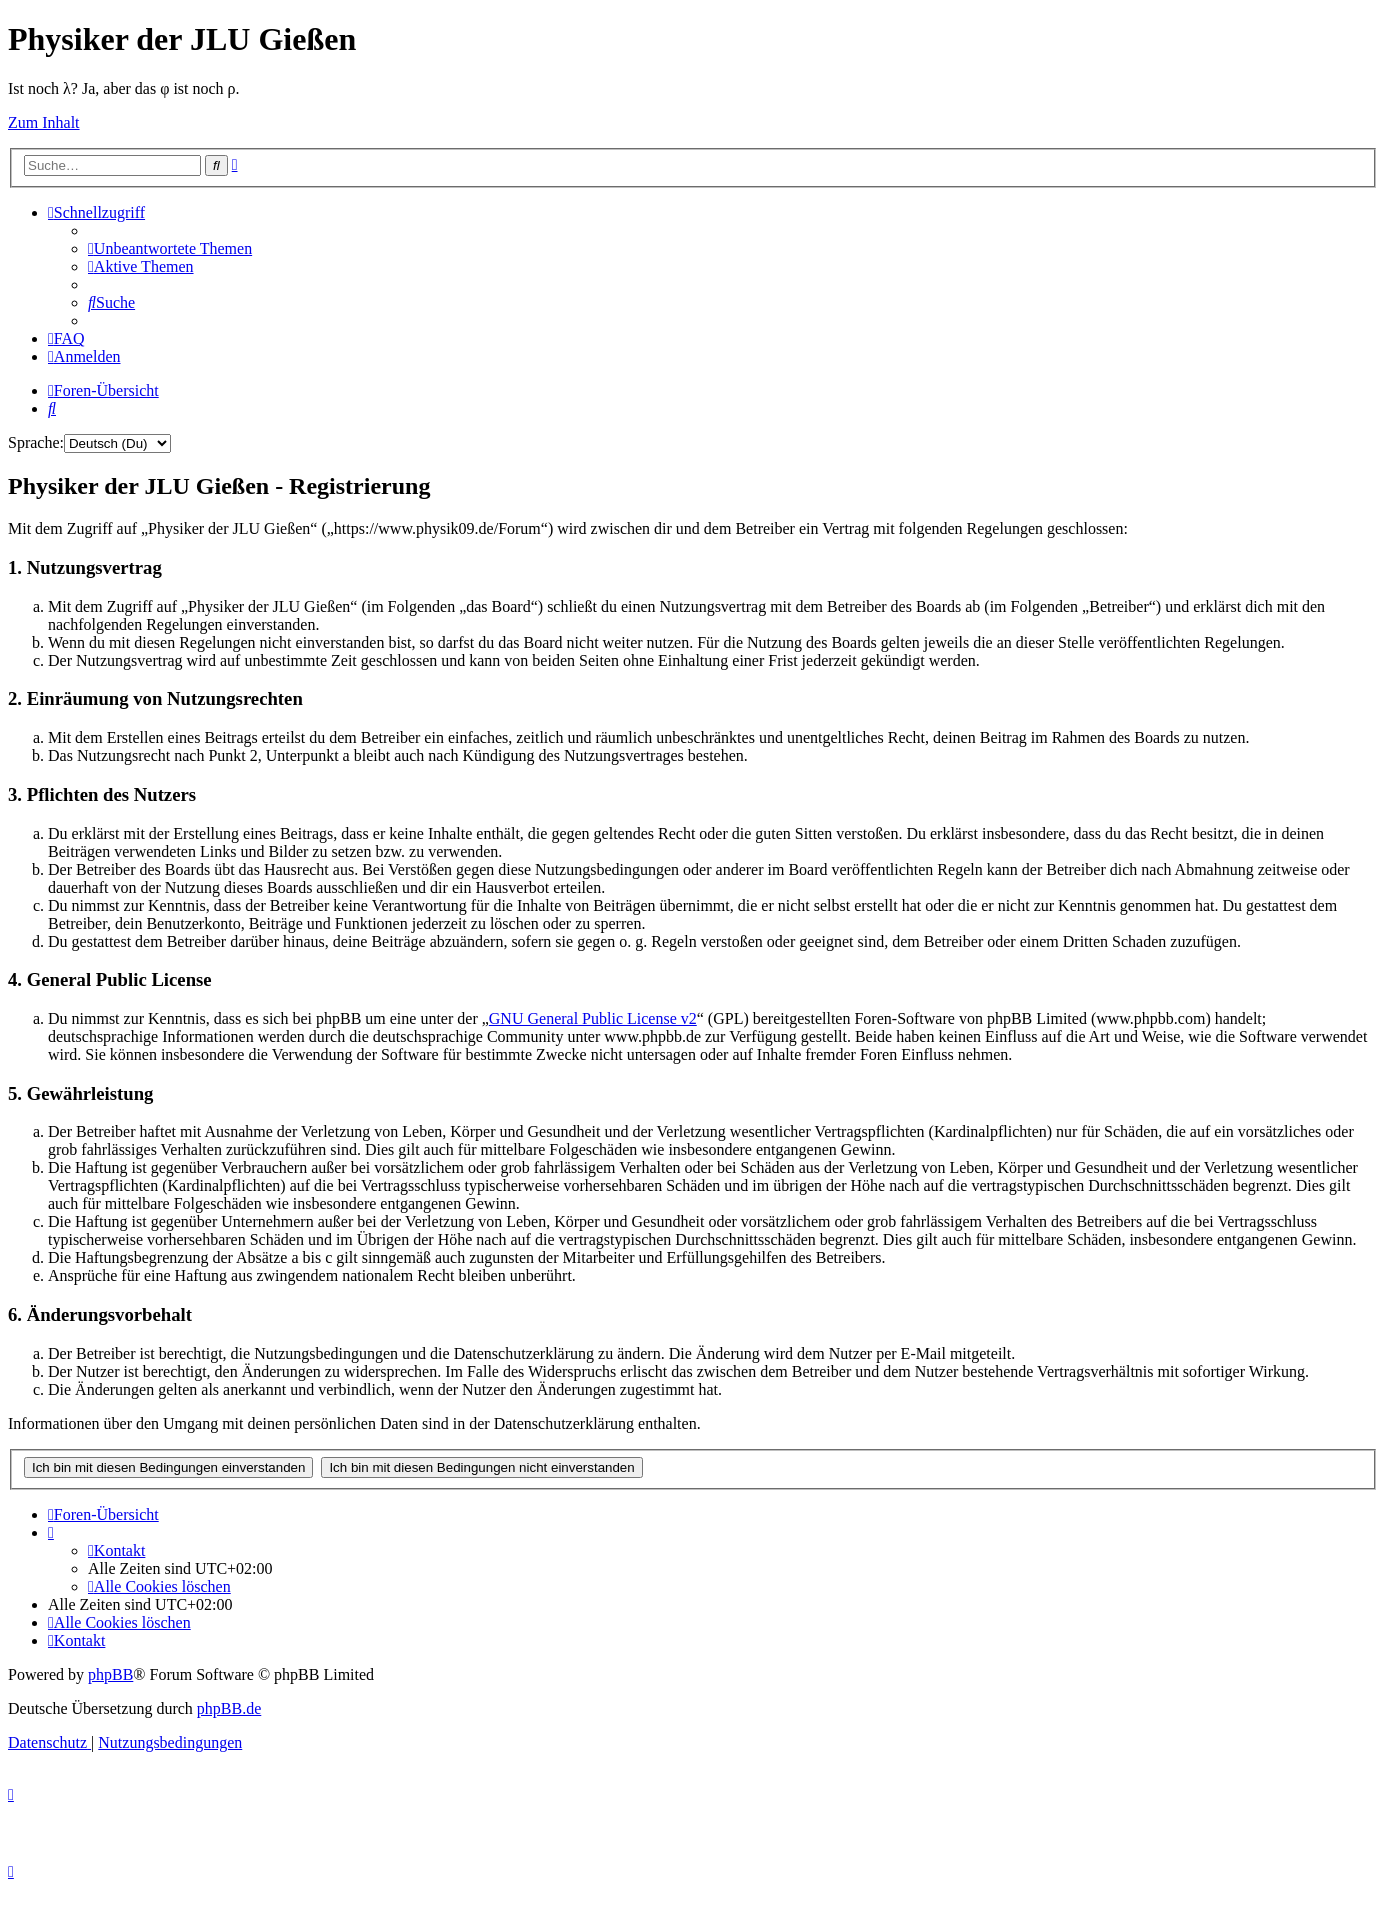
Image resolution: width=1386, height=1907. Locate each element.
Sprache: (36, 442)
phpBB (110, 1674)
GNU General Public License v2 (593, 1018)
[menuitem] (170, 248)
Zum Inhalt (44, 122)
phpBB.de (229, 1708)
